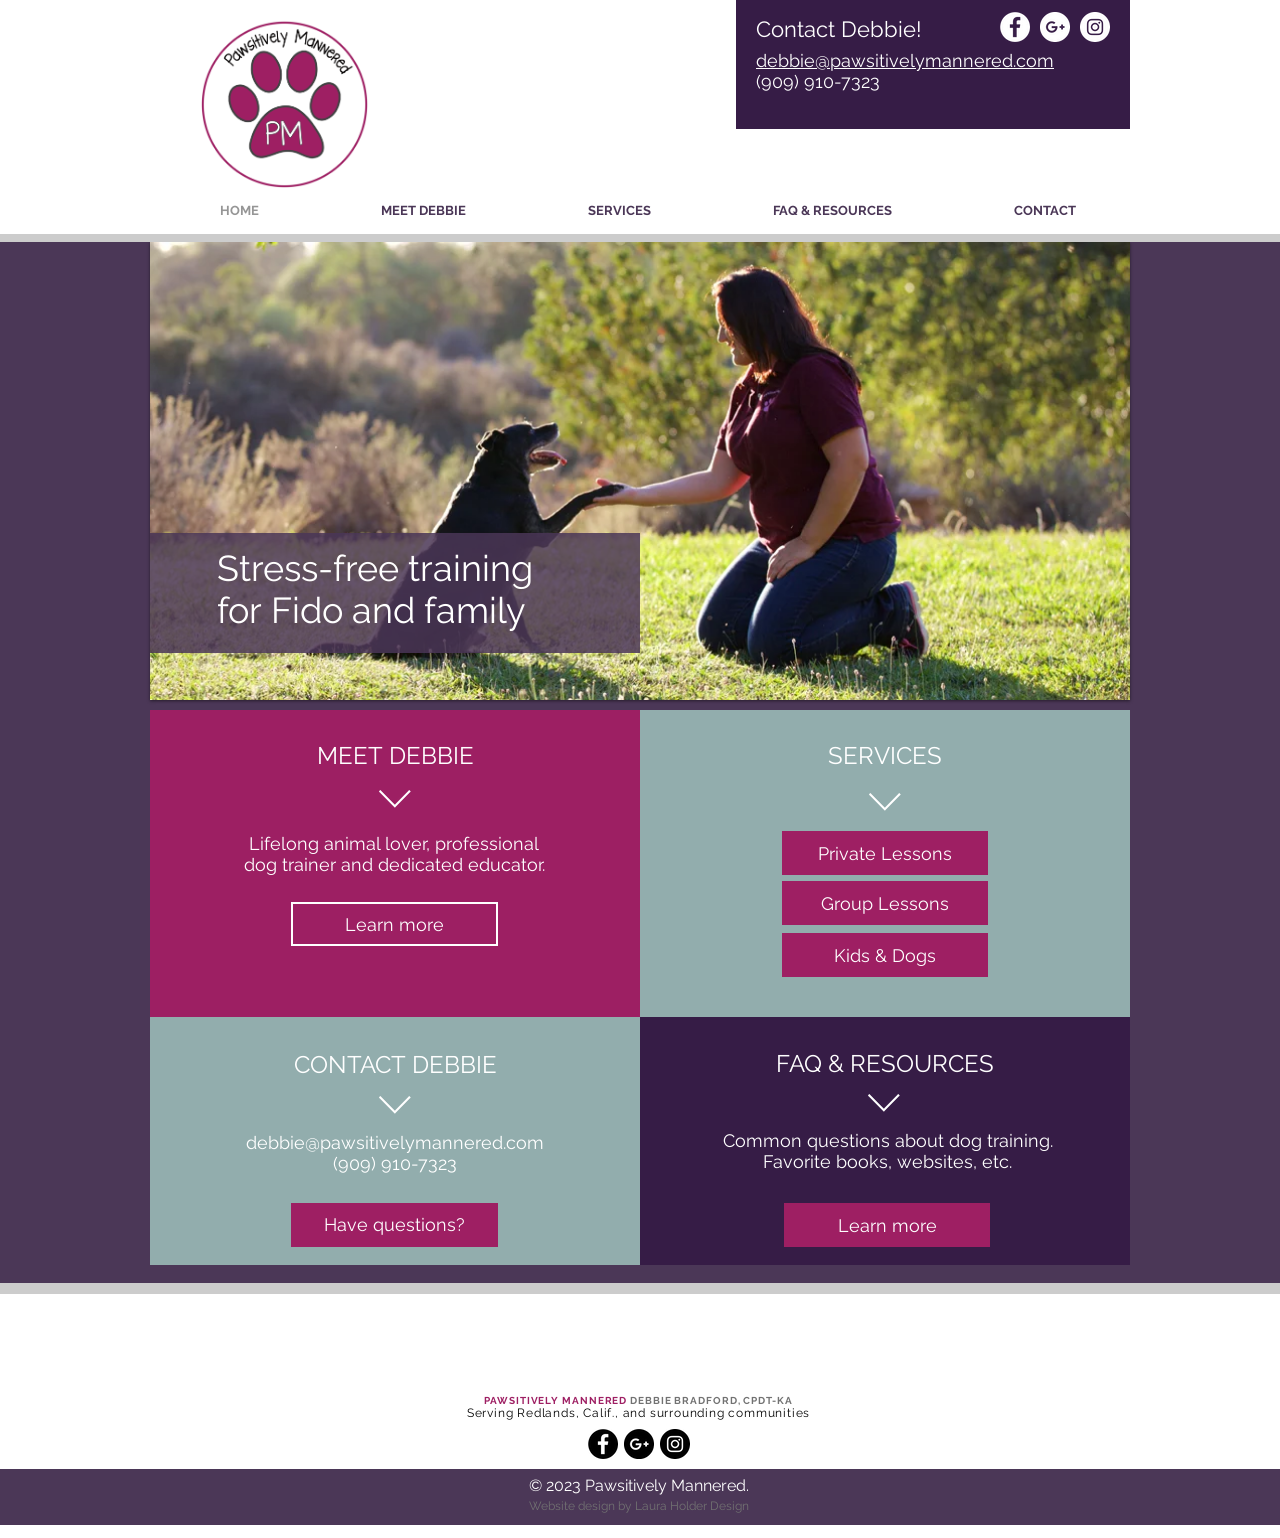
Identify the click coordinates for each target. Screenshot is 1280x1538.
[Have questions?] (394, 1225)
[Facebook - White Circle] (1015, 27)
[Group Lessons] (885, 903)
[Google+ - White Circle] (1055, 27)
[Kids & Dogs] (885, 955)
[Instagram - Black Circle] (675, 1444)
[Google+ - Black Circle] (639, 1444)
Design (728, 1506)
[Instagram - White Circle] (1095, 27)
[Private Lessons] (885, 853)
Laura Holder (671, 1506)
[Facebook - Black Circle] (603, 1444)
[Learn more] (394, 924)
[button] (619, 210)
